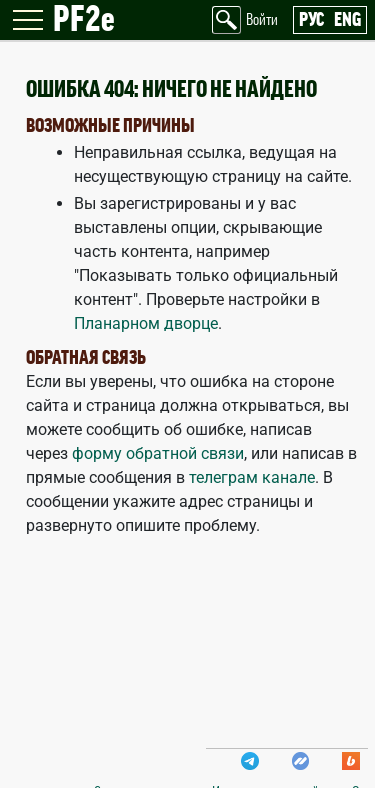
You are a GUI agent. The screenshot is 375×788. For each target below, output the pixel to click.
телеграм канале (252, 477)
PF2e (84, 20)
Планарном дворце (146, 323)
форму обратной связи (158, 453)
